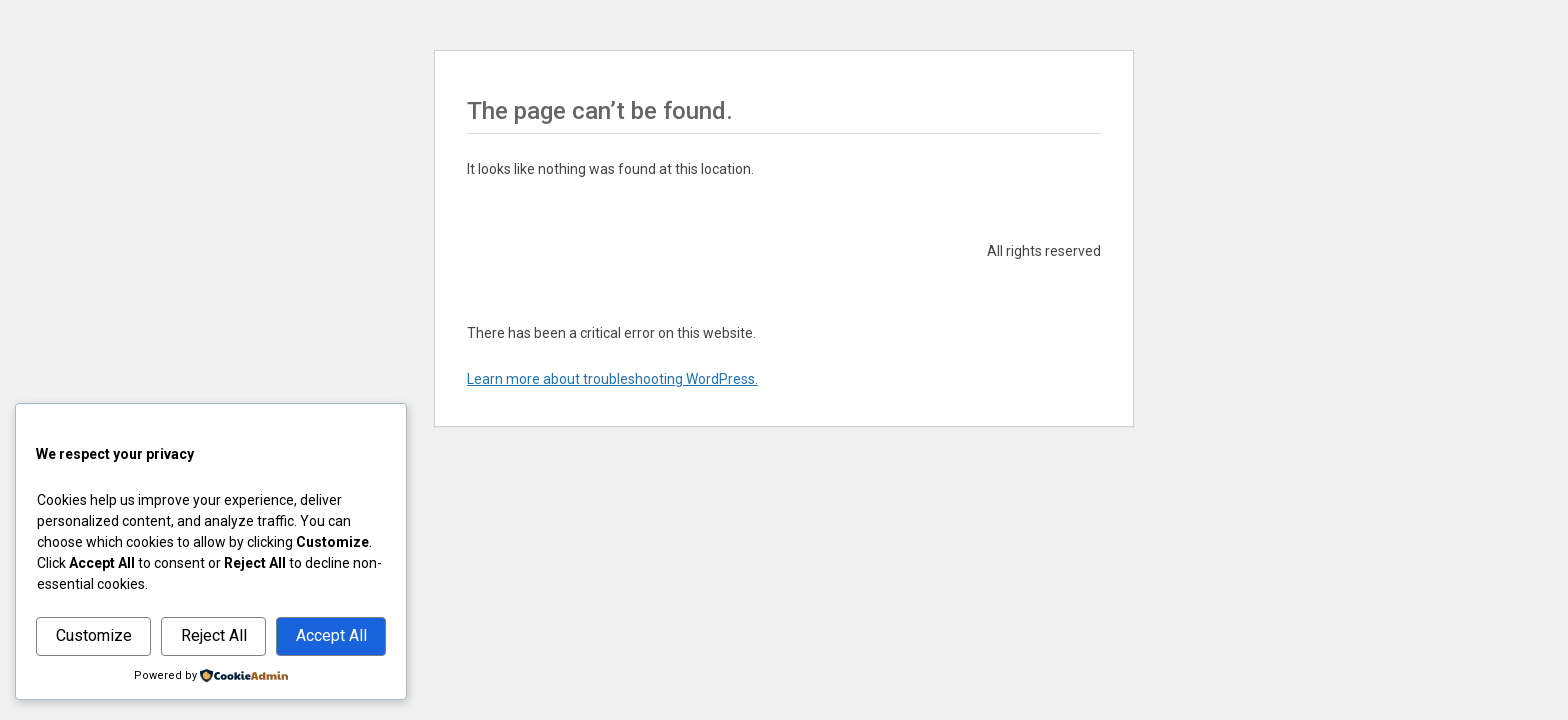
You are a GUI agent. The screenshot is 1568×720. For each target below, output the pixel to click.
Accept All (331, 635)
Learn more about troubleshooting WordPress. (612, 379)
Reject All (214, 635)
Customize (94, 635)
